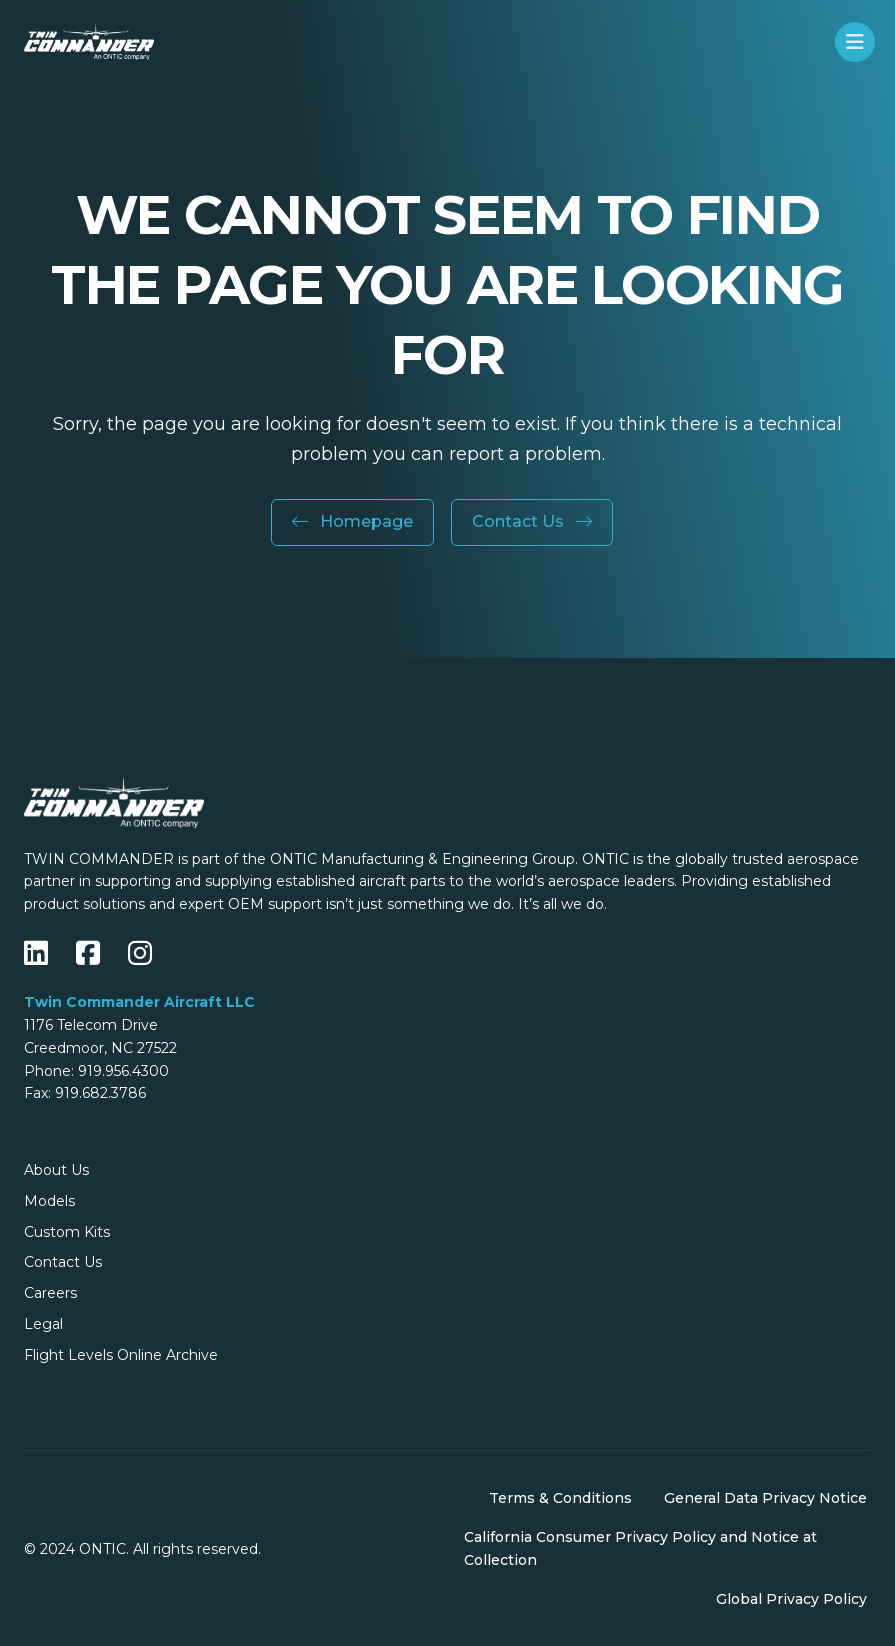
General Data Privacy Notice (765, 1498)
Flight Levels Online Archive (121, 1355)
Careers (50, 1293)
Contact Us (532, 521)
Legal (43, 1324)
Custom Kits (67, 1232)
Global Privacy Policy (791, 1599)
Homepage (352, 521)
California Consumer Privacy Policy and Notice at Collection (640, 1548)
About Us (56, 1170)
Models (49, 1201)
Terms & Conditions (560, 1498)
